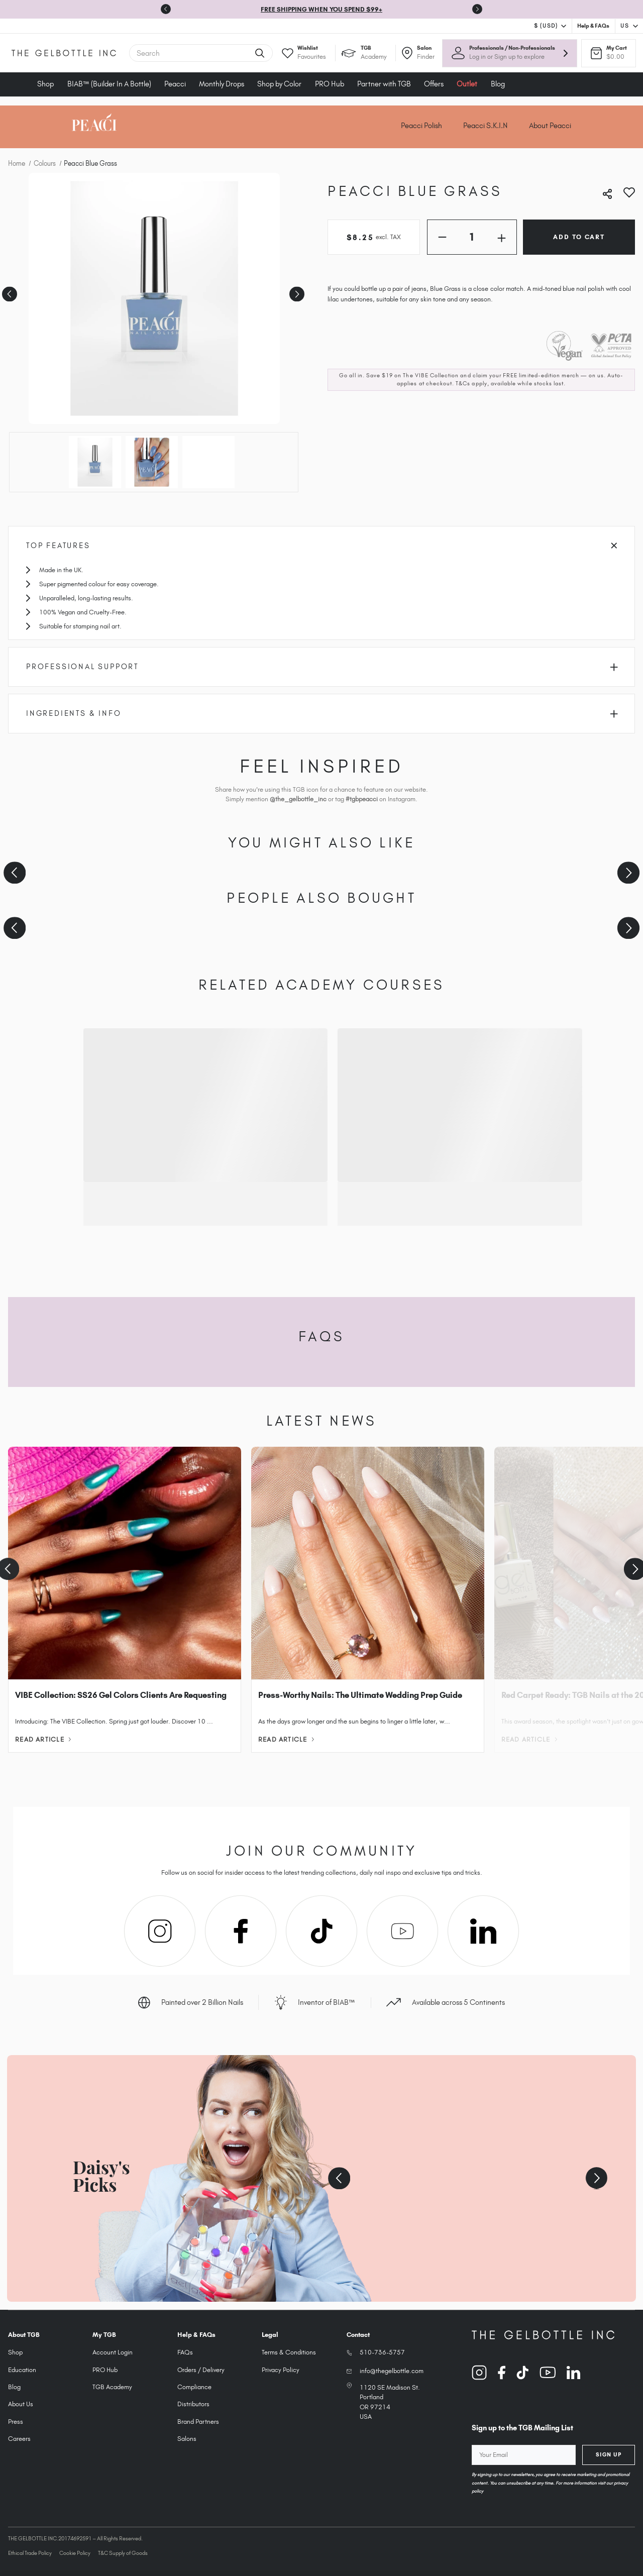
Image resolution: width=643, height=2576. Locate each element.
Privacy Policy (280, 2370)
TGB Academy (112, 2387)
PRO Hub (329, 83)
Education (22, 2370)
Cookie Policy (74, 2552)
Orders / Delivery (201, 2370)
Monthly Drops (221, 83)
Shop (45, 83)
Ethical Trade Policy (30, 2552)
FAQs (185, 2352)
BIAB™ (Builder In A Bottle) (109, 83)
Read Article (43, 1739)
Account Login (112, 2352)
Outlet (467, 83)
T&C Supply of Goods (123, 2552)
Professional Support (322, 666)
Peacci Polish (421, 125)
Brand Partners (198, 2421)
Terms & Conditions (289, 2352)
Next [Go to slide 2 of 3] (296, 290)
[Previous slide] (15, 873)
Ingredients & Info (322, 713)
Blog (498, 83)
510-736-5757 (382, 2352)
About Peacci (550, 125)
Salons (186, 2438)
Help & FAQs (593, 25)
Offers (434, 83)
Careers (19, 2438)
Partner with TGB (384, 83)
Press (15, 2421)
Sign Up (609, 2454)
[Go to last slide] (166, 9)
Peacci (175, 83)
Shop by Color (279, 83)
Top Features (321, 545)
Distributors (193, 2404)
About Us (20, 2404)
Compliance (194, 2387)
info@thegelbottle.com (391, 2371)
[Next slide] (477, 9)
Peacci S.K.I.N (485, 125)
